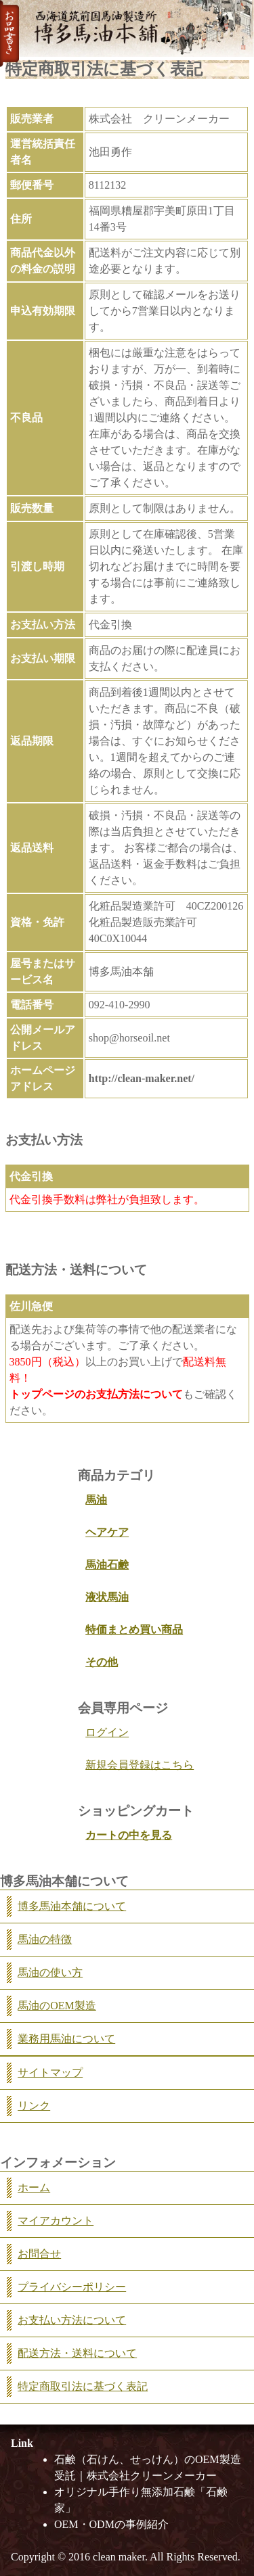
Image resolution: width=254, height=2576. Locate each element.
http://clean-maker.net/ (141, 1078)
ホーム (34, 2187)
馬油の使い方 (50, 1972)
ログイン (107, 1732)
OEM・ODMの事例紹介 (111, 2524)
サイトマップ (50, 2072)
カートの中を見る (128, 1835)
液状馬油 (107, 1597)
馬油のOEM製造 (57, 2005)
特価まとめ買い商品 (134, 1629)
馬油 (96, 1499)
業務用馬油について (66, 2038)
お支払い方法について (72, 2320)
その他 (101, 1662)
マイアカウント (55, 2220)
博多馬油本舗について (72, 1906)
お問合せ (39, 2253)
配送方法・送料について (77, 2353)
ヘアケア (107, 1532)
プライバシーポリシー (72, 2287)
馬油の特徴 (45, 1939)
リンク (34, 2105)
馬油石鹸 (107, 1564)
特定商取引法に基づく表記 (83, 2386)
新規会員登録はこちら (139, 1765)
